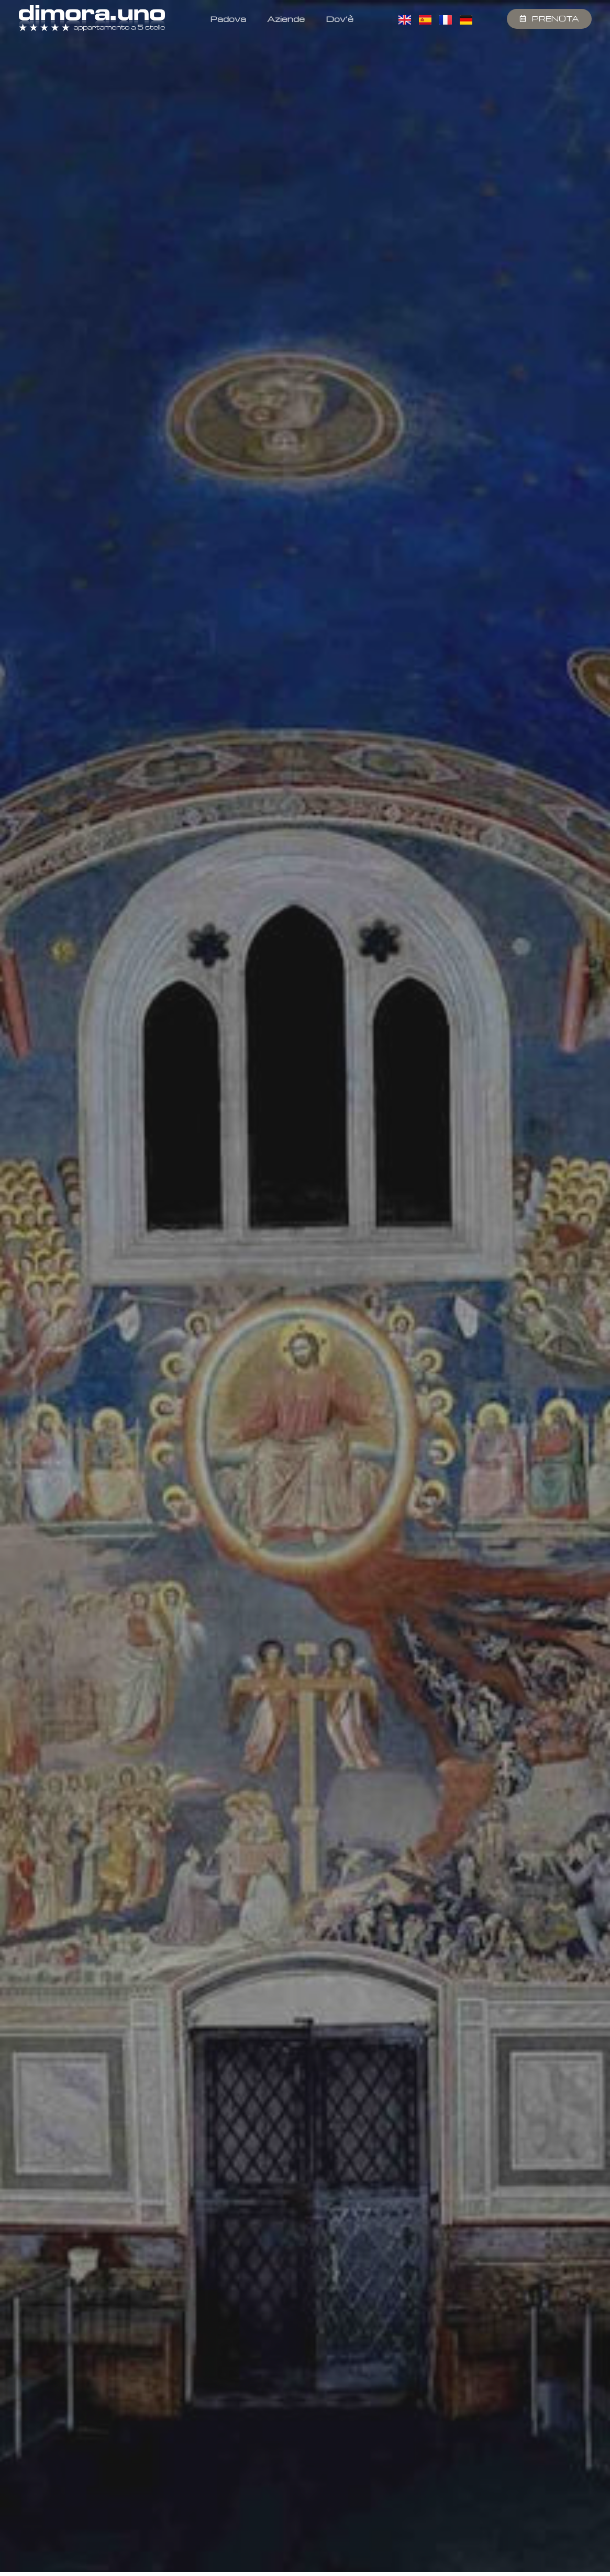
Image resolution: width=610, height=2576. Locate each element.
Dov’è (339, 19)
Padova (228, 19)
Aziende (286, 19)
